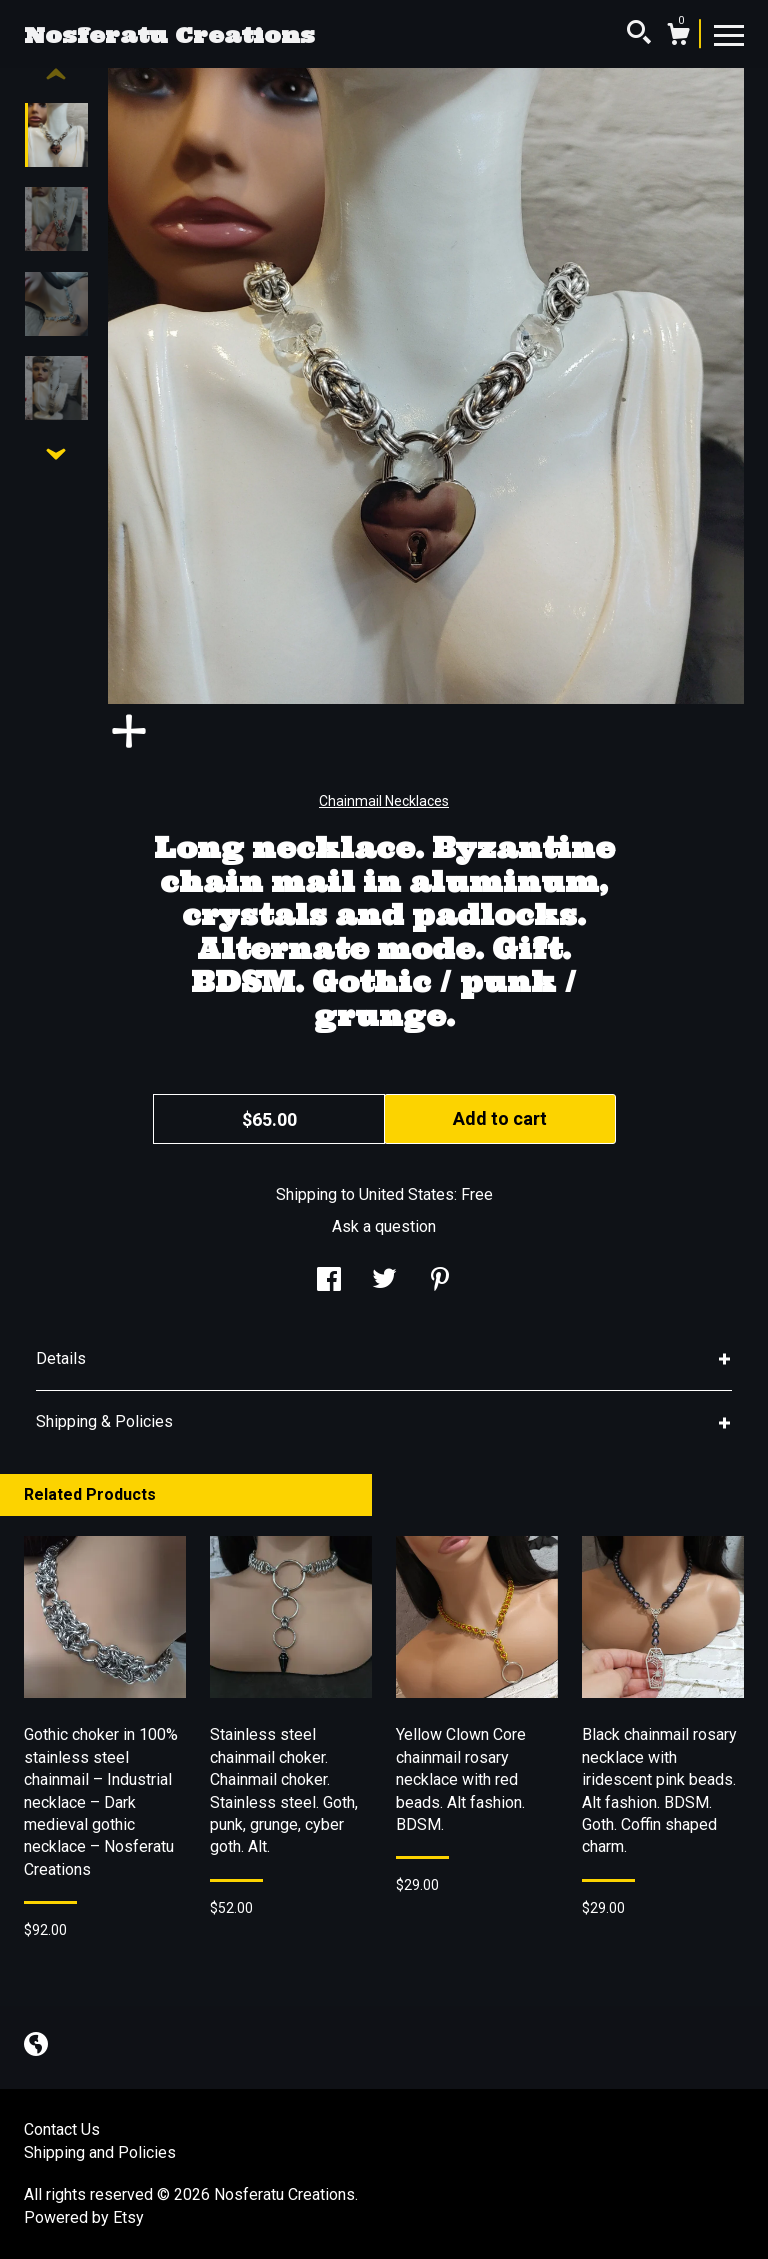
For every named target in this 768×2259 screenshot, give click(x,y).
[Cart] (678, 37)
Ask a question (384, 1226)
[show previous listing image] (56, 75)
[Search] (639, 35)
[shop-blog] (36, 2046)
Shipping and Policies (100, 2152)
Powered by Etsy (84, 2217)
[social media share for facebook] (329, 1281)
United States (406, 1194)
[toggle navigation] (729, 34)
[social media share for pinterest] (440, 1281)
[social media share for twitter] (384, 1281)
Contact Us (62, 2129)
